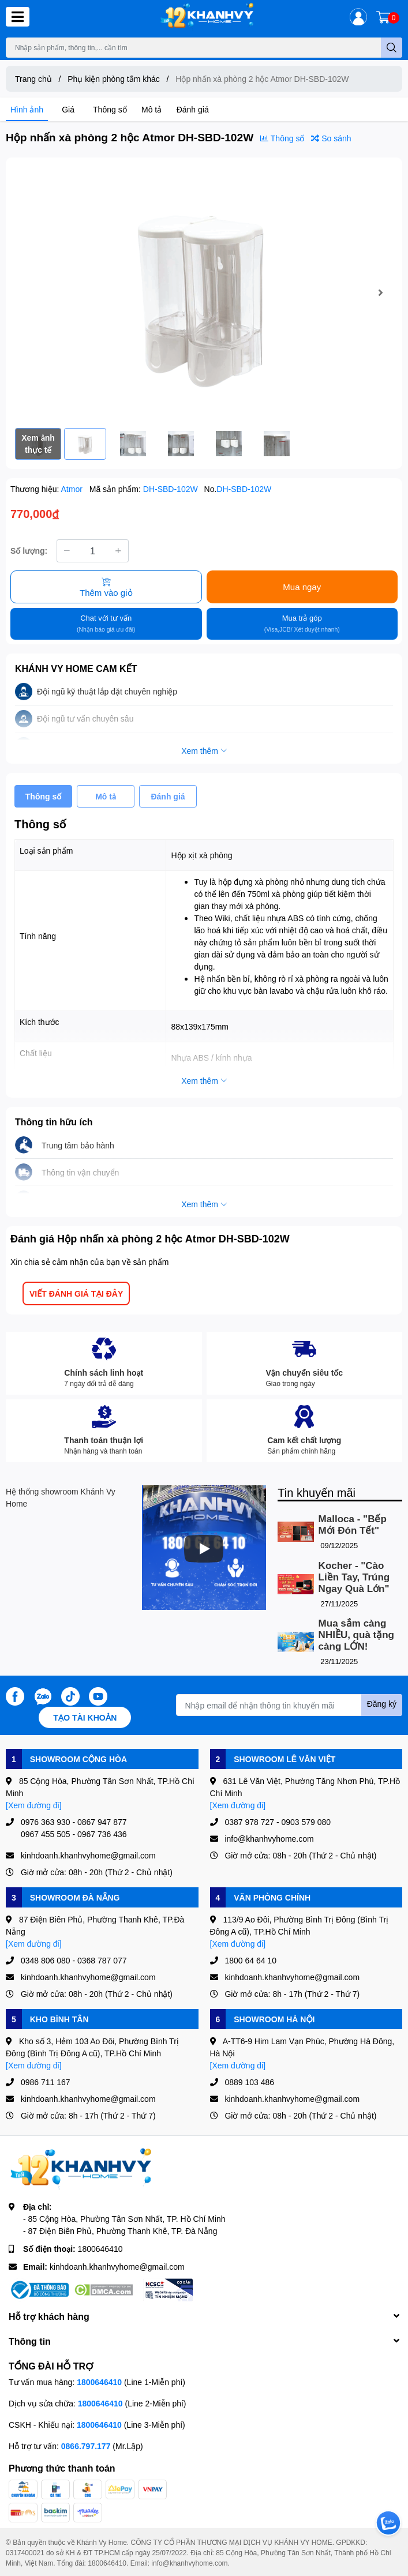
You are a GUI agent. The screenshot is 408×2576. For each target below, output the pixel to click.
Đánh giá (193, 109)
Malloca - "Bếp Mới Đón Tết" (353, 1525)
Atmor (73, 489)
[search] (391, 47)
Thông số (110, 109)
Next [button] (380, 292)
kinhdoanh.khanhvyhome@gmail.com (117, 2266)
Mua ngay (302, 586)
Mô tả (151, 109)
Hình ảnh (26, 109)
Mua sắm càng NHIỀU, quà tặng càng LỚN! (356, 1635)
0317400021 (25, 2552)
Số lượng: (28, 550)
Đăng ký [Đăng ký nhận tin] (381, 1703)
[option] (204, 293)
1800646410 (100, 2249)
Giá (68, 109)
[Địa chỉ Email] (289, 1705)
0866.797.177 (86, 2446)
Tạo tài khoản (85, 1717)
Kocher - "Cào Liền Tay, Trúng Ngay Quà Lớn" (354, 1577)
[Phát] (203, 1549)
